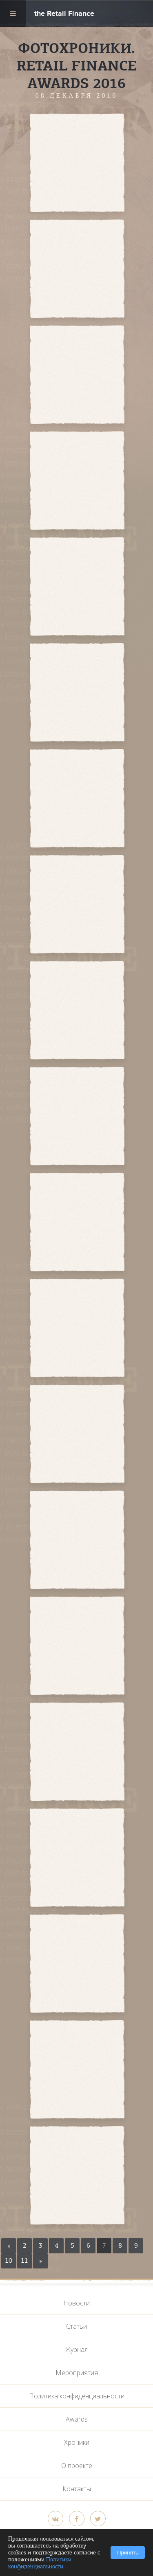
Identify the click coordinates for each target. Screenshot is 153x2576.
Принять (127, 2553)
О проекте (76, 2465)
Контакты (76, 2488)
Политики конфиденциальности (39, 2563)
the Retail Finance (64, 14)
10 (8, 2261)
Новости (76, 2303)
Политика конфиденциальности (76, 2395)
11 (24, 2261)
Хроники (76, 2442)
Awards (77, 2419)
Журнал (76, 2349)
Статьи (76, 2326)
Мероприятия (76, 2372)
